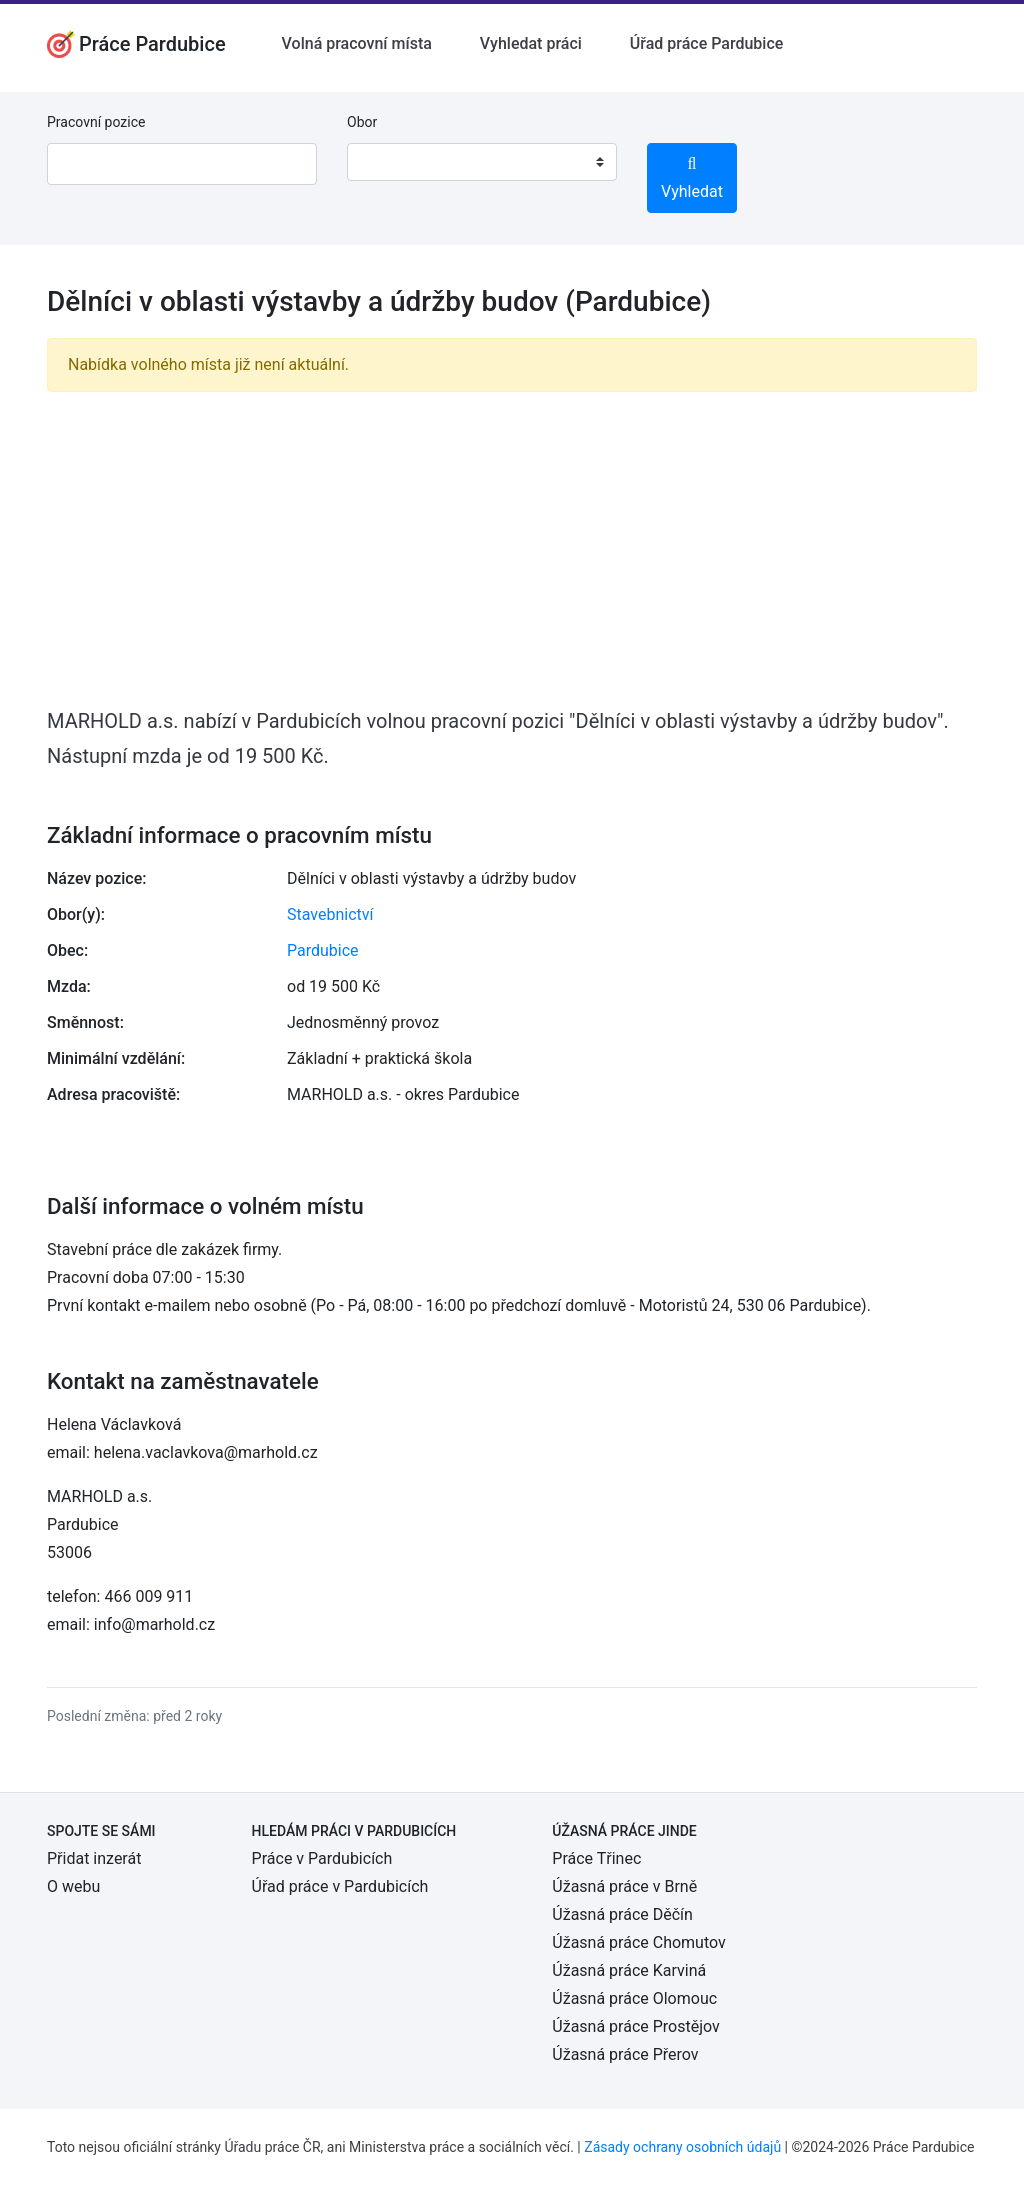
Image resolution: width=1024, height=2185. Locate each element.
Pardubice (323, 950)
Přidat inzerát (94, 1858)
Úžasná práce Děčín (622, 1914)
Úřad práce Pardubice (707, 43)
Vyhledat (692, 178)
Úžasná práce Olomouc (634, 1998)
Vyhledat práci (531, 43)
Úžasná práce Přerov (625, 2054)
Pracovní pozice (96, 122)
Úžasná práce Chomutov (638, 1942)
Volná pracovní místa (357, 43)
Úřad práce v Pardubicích (340, 1886)
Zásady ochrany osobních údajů (682, 2147)
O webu (73, 1886)
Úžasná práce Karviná (629, 1970)
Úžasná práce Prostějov (635, 2026)
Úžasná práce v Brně (624, 1886)
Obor (362, 122)
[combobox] (482, 162)
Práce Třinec (596, 1858)
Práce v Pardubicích (322, 1858)
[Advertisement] (512, 548)
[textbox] (388, 162)
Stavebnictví (330, 914)
